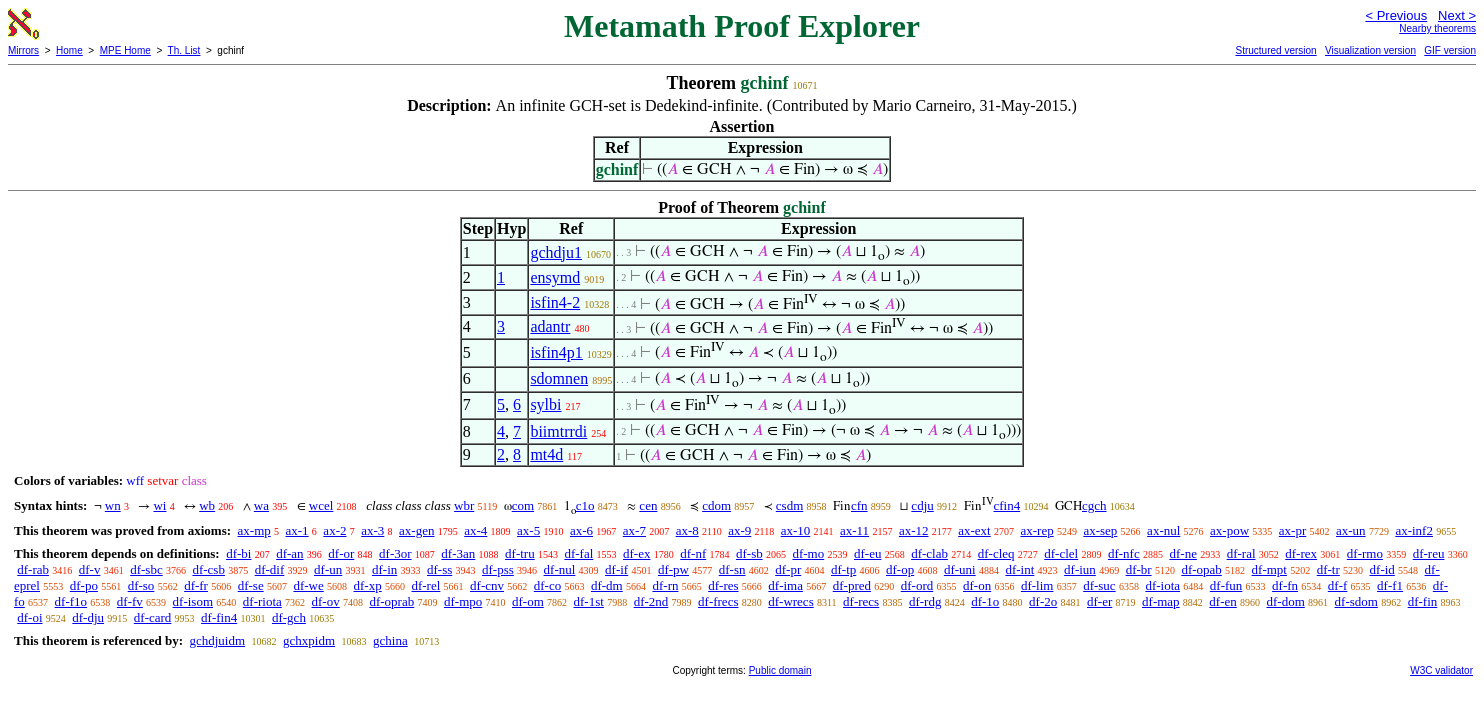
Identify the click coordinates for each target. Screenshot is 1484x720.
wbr (464, 505)
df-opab (1201, 569)
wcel (321, 505)
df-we (308, 585)
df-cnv (487, 585)
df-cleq (996, 553)
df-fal (578, 553)
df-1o (985, 601)
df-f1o (71, 601)
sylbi (545, 404)
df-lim (1037, 585)
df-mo (808, 553)
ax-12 (914, 530)
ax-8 (687, 530)
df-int (1019, 569)
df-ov (326, 601)
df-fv (130, 601)
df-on (977, 585)
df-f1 (1390, 585)
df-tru (520, 553)
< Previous (1396, 15)
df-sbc (146, 569)
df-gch (289, 617)
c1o (585, 505)
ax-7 (634, 530)
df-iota (1162, 585)
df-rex (1301, 553)
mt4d (546, 454)
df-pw (673, 569)
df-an (289, 553)
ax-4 (475, 530)
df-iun (1080, 569)
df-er (1099, 601)
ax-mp (254, 530)
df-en (1222, 601)
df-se (251, 585)
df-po (84, 585)
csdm (789, 505)
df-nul (560, 569)
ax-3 (372, 530)
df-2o (1043, 601)
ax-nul (1163, 530)
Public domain (780, 670)
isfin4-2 (555, 302)
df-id (1382, 569)
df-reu (1429, 553)
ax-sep (1100, 530)
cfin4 (1007, 505)
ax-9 (739, 530)
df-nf (693, 553)
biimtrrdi (558, 431)
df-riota (262, 601)
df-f (1338, 585)
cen (648, 505)
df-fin (1423, 601)
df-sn (732, 569)
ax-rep (1036, 530)
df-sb (749, 553)
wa (261, 505)
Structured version (1275, 50)
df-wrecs (790, 601)
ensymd (555, 277)
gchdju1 (556, 252)
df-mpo (463, 601)
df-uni (960, 569)
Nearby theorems (1437, 28)
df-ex (636, 553)
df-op (900, 569)
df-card (153, 617)
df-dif (270, 569)
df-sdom (1356, 601)
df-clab (929, 553)
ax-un (1351, 530)
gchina (390, 640)
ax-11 (854, 530)
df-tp (843, 569)
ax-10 (796, 530)
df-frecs (718, 601)
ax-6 (581, 530)
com (523, 505)
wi (159, 505)
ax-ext (974, 530)
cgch (1094, 505)
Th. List (184, 50)
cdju (922, 505)
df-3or (395, 553)
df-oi (29, 617)
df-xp (368, 585)
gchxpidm (309, 640)
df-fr (196, 585)
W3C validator (1441, 670)
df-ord (917, 585)
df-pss (498, 569)
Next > (1457, 15)
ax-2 (334, 530)
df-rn (665, 585)
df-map (1161, 601)
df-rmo (1365, 553)
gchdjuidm (217, 640)
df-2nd (651, 601)
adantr (550, 326)
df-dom (1286, 601)
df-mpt (1269, 569)
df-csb (208, 569)
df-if (616, 569)
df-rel (425, 585)
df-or (341, 553)
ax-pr (1292, 530)
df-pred (852, 585)
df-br (1139, 569)
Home (69, 50)
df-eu (867, 553)
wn (113, 505)
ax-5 (528, 530)
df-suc (1099, 585)
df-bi (238, 553)
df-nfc (1124, 553)
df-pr (788, 569)
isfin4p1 (556, 352)
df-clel (1061, 553)
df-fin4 (219, 617)
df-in (384, 569)
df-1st (589, 601)
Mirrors (23, 50)
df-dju (88, 617)
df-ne (1182, 553)
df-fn (1285, 585)
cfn (859, 505)
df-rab (33, 569)
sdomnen (559, 378)
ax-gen (416, 530)
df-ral (1241, 553)
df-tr (1328, 569)
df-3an (458, 553)
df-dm (607, 585)
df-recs (861, 601)
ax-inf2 (1414, 530)
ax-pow (1229, 530)
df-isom (193, 601)
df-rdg (925, 601)
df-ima (785, 585)
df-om (528, 601)
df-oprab (391, 601)
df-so (141, 585)
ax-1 (297, 530)
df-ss (439, 569)
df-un (328, 569)
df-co (547, 585)
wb (207, 505)
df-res (723, 585)
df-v (90, 569)
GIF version (1450, 50)
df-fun (1226, 585)
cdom (716, 505)
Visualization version (1370, 50)
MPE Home (125, 50)
